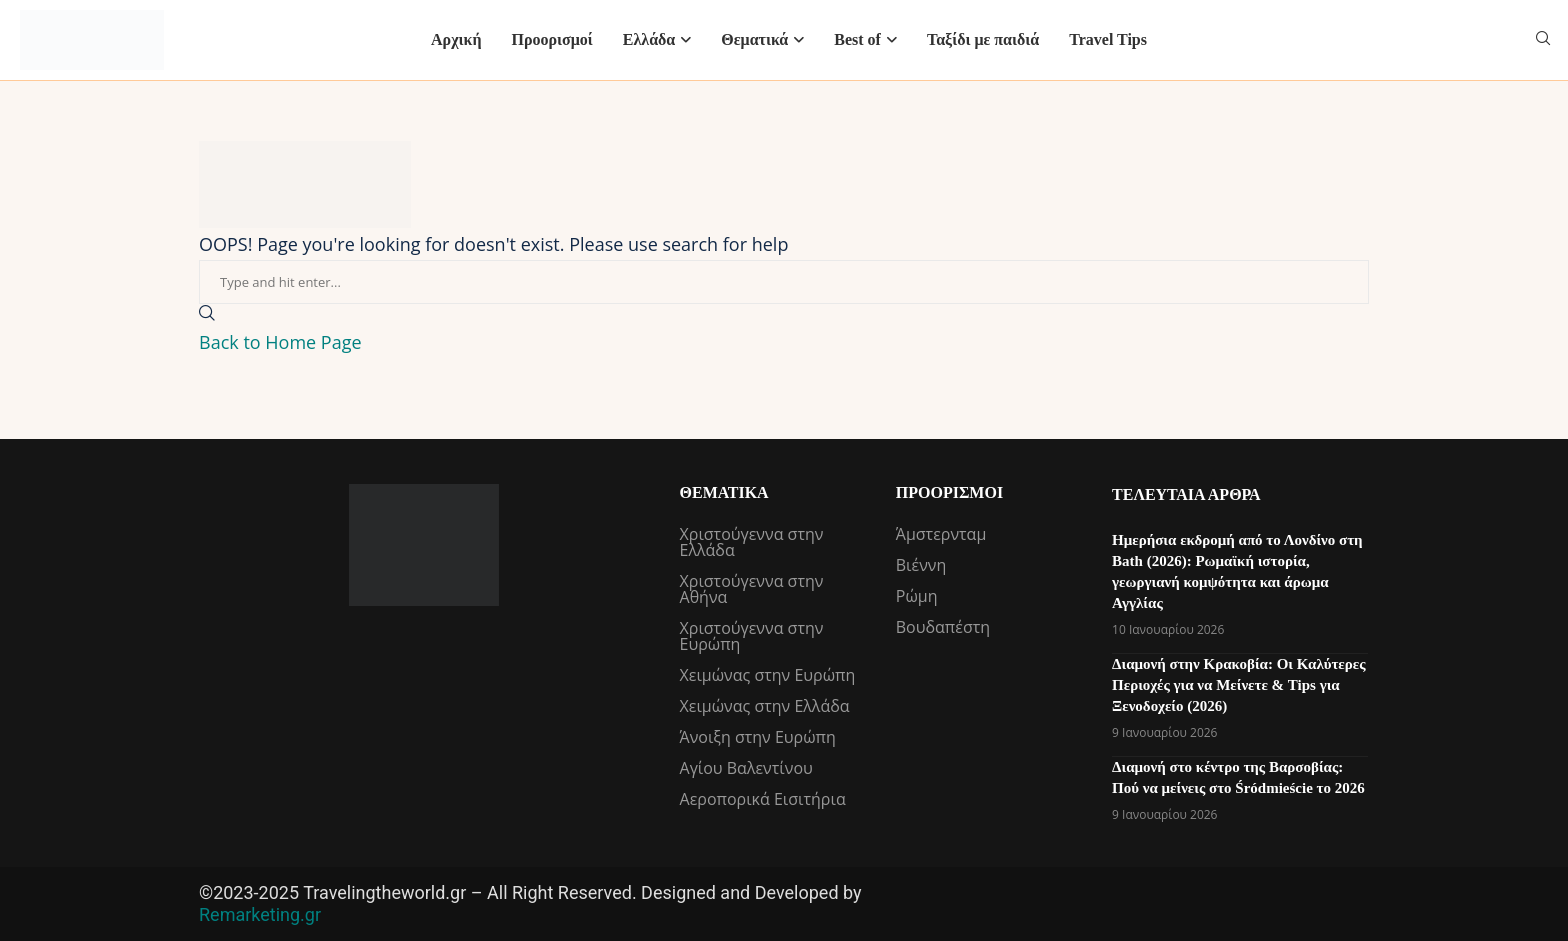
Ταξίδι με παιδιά (983, 39)
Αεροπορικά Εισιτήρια (763, 799)
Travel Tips (1108, 39)
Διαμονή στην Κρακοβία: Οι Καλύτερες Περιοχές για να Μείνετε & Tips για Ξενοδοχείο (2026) (1238, 685)
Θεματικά (754, 39)
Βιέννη (921, 565)
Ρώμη (917, 596)
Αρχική (456, 39)
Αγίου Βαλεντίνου (746, 768)
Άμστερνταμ (941, 534)
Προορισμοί (551, 39)
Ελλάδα (649, 39)
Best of (857, 39)
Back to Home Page (280, 342)
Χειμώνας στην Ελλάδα (765, 706)
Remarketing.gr (260, 914)
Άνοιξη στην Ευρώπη (758, 737)
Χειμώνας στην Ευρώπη (768, 675)
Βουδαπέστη (943, 627)
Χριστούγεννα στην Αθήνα (752, 589)
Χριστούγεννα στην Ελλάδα (752, 542)
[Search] (1543, 40)
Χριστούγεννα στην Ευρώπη (752, 636)
